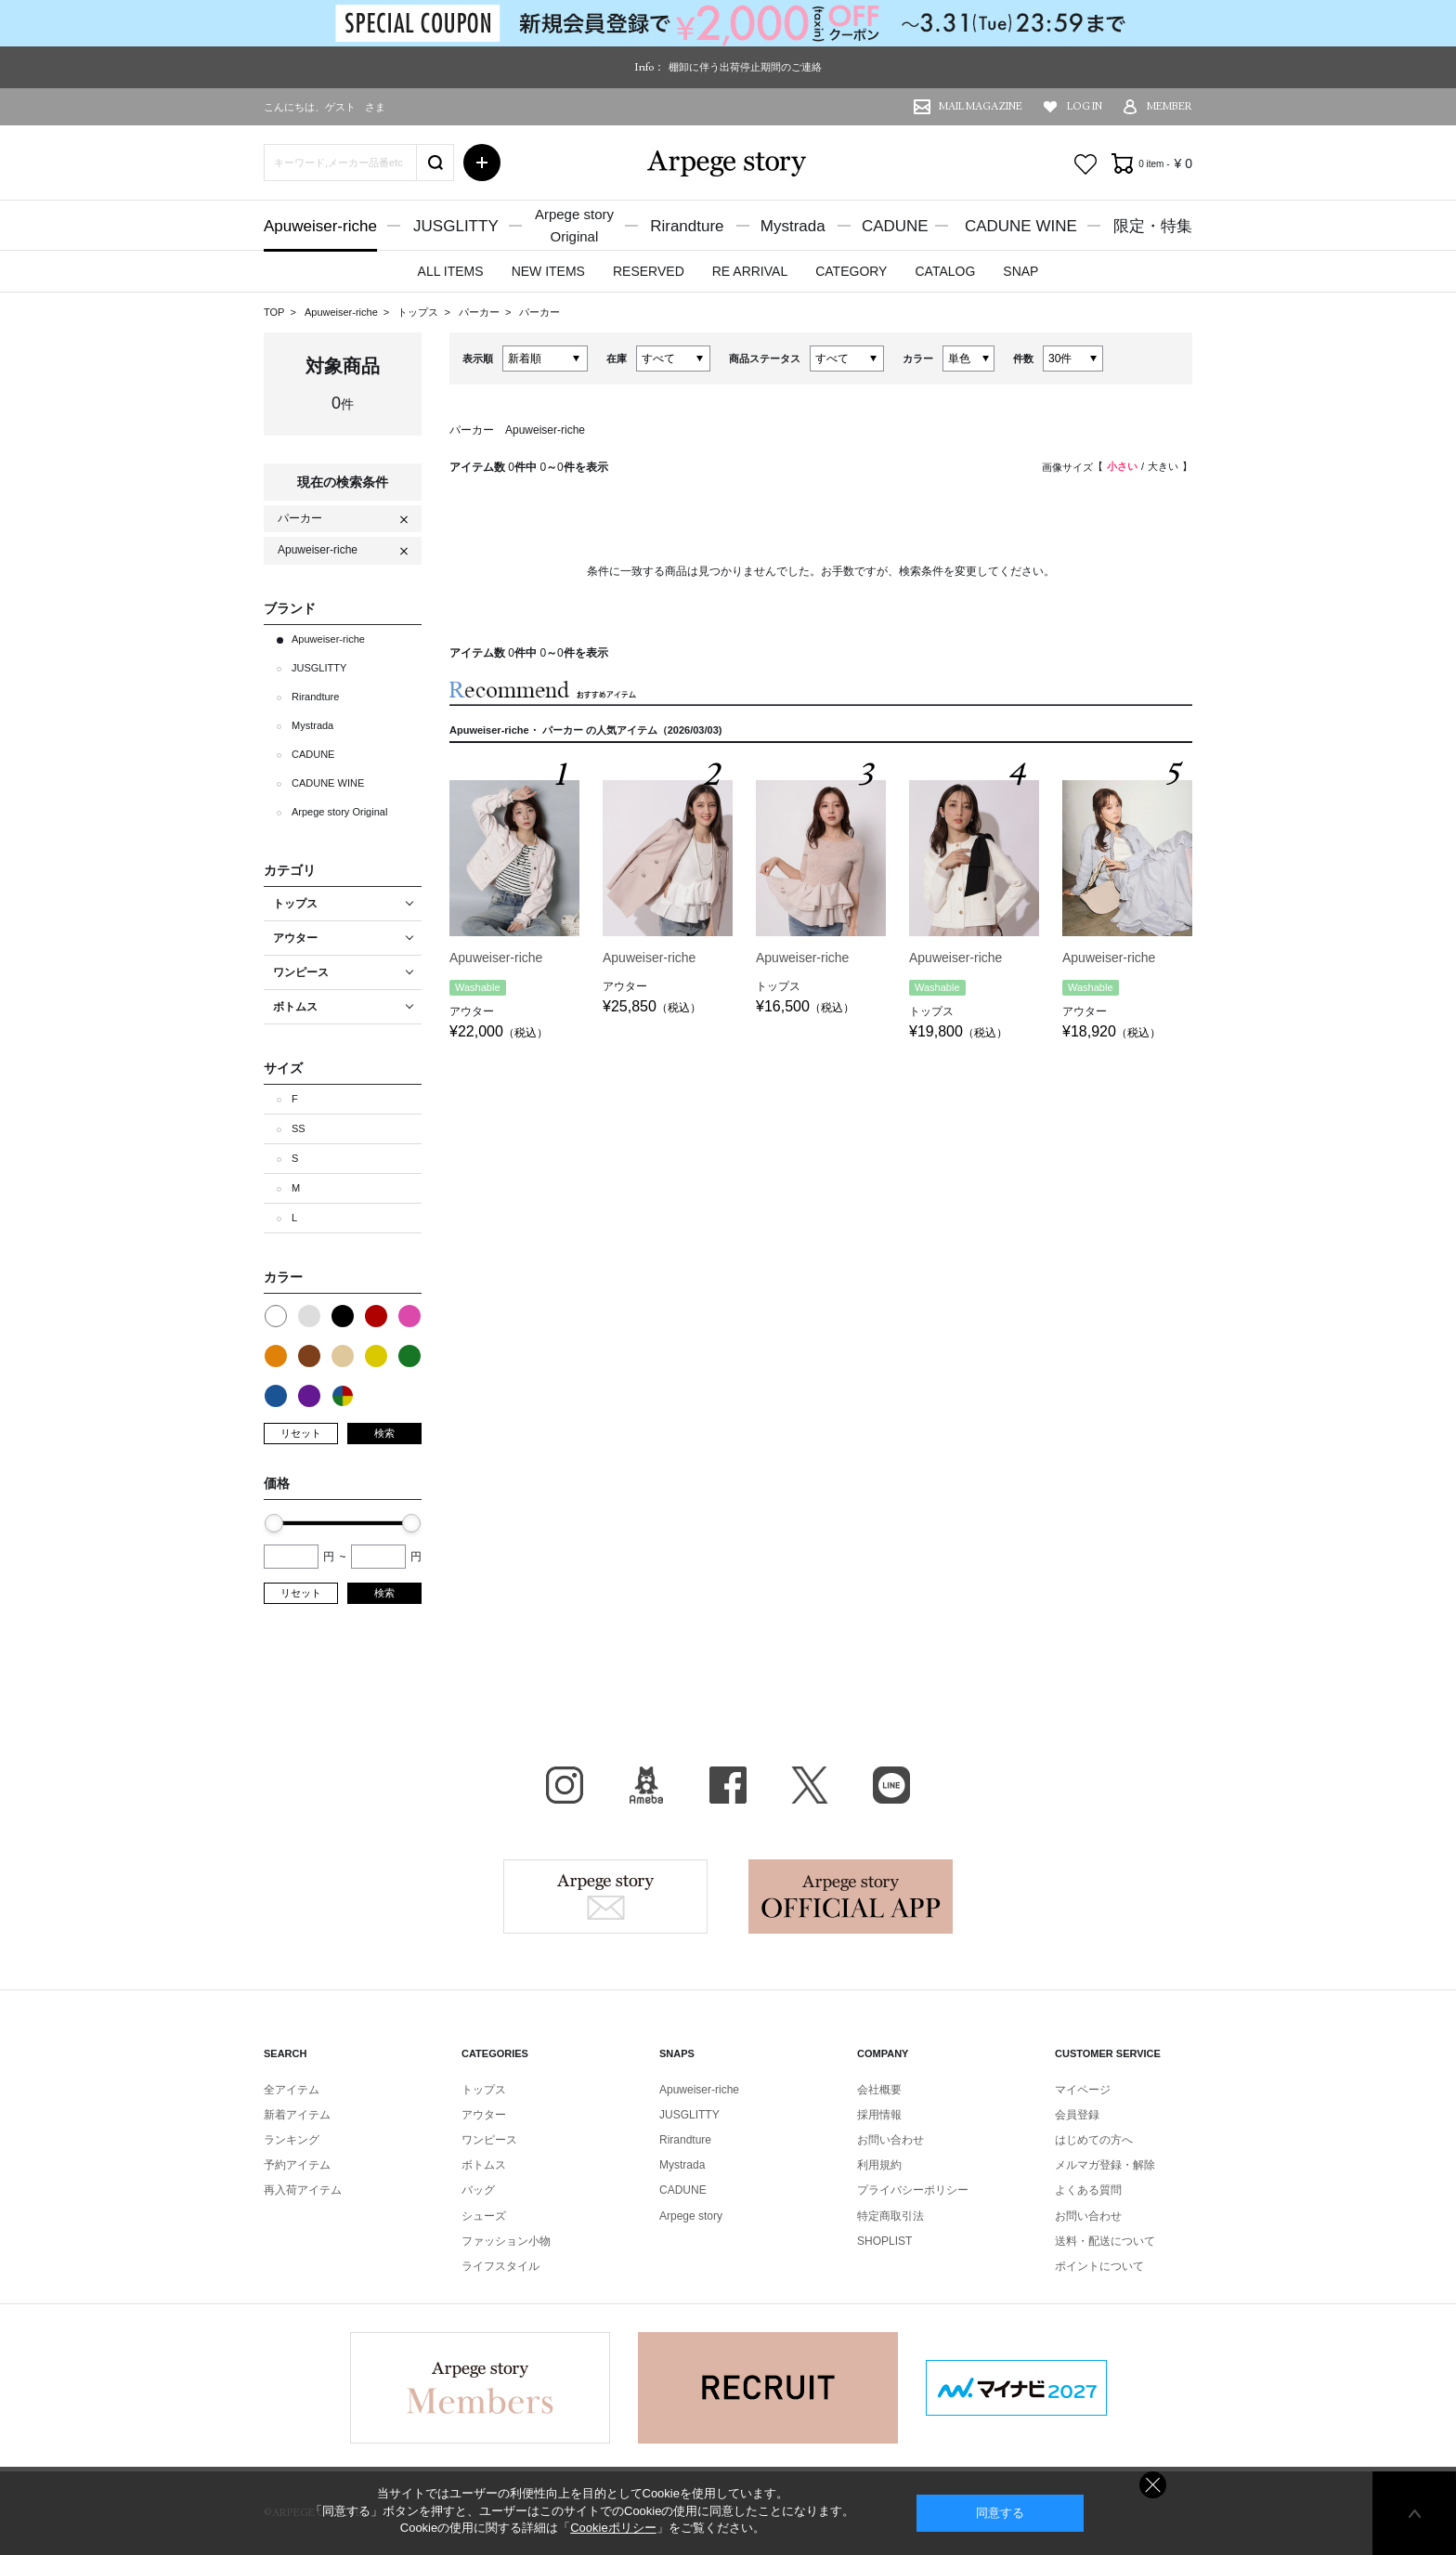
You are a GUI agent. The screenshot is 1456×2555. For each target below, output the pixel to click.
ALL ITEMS (451, 271)
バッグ (478, 2190)
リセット (300, 1433)
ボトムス (484, 2164)
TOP (274, 312)
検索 (384, 1433)
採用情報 (879, 2114)
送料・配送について (1105, 2241)
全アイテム (291, 2089)
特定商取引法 (890, 2216)
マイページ (1083, 2089)
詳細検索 (481, 162)
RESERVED (648, 271)
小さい (1122, 466)
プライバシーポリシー (912, 2190)
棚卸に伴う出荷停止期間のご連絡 (745, 66)
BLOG (646, 1785)
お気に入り (1085, 164)
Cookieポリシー (613, 2528)
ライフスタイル (501, 2266)
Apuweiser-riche (320, 226)
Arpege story (605, 1896)
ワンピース (489, 2139)
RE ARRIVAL (749, 271)
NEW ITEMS (548, 271)
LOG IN (1084, 106)
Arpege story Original (339, 811)
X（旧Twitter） (809, 1785)
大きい (1163, 466)
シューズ (484, 2216)
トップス (419, 312)
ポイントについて (1099, 2266)
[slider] (274, 1523)
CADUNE (895, 226)
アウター (484, 2114)
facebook (728, 1785)
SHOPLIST (884, 2241)
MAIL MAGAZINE (980, 106)
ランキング (291, 2139)
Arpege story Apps (850, 1896)
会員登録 (1077, 2114)
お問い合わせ (890, 2139)
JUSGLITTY (456, 226)
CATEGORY (851, 271)
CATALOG (945, 271)
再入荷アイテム (303, 2190)
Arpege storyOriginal (574, 225)
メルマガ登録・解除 (1105, 2164)
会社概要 (879, 2089)
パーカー (480, 312)
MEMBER (1169, 106)
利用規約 (879, 2164)
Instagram (564, 1785)
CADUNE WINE (1021, 226)
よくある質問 (1088, 2190)
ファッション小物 (506, 2241)
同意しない (1152, 2484)
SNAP (1020, 271)
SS (299, 1128)
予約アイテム (297, 2164)
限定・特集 (1152, 226)
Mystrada (793, 226)
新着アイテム (297, 2114)
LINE (891, 1785)
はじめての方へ (1094, 2139)
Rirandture (686, 226)
